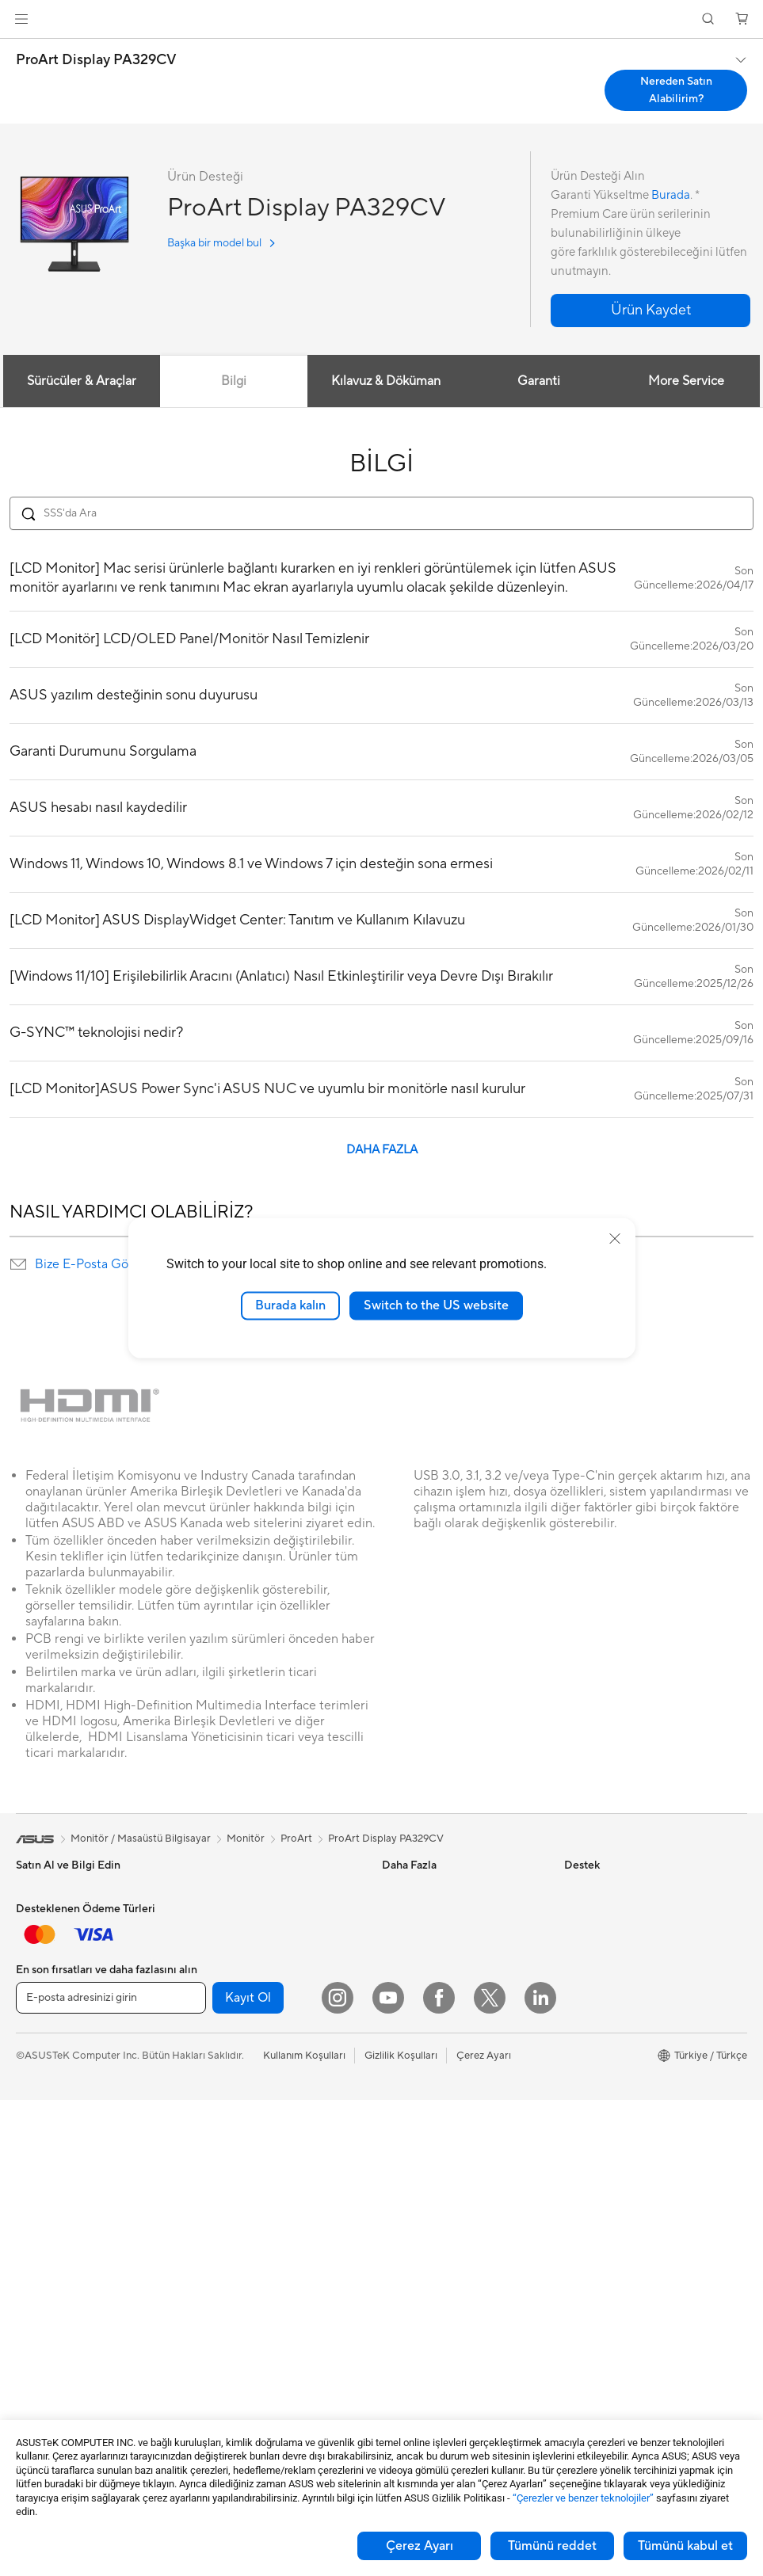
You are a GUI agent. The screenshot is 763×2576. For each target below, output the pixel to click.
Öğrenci (35, 2057)
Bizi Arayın (406, 2222)
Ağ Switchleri (227, 2140)
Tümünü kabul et (685, 2546)
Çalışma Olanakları (607, 2198)
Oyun (28, 2009)
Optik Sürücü (227, 1936)
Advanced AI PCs (423, 2008)
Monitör (35, 2129)
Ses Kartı (217, 1984)
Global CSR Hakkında (615, 1984)
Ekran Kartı (42, 2344)
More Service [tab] (688, 381)
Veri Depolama (230, 1913)
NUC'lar (35, 2248)
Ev (22, 1962)
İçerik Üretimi (47, 2033)
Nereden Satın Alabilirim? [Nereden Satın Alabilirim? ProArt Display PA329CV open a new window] (676, 90)
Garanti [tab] (538, 381)
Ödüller (581, 1936)
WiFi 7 (210, 2032)
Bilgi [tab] (233, 381)
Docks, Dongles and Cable (257, 2331)
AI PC (395, 1984)
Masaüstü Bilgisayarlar (68, 2224)
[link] (381, 19)
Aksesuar (37, 2081)
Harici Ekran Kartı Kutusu (254, 1960)
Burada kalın (290, 1305)
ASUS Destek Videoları (436, 2294)
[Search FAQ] (381, 513)
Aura (393, 2079)
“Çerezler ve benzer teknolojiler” (583, 2498)
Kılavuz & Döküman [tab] (386, 381)
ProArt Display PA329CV (96, 60)
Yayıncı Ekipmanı (234, 2307)
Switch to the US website (436, 1305)
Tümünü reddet (552, 2546)
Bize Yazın (405, 2199)
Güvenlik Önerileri (423, 2246)
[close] (614, 1239)
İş (20, 1986)
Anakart (34, 2320)
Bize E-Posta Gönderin (100, 1264)
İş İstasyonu (43, 2176)
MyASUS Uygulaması (432, 2270)
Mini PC (34, 2271)
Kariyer (581, 2222)
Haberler (584, 1913)
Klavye (211, 2236)
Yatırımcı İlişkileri (603, 1960)
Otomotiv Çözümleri (430, 1936)
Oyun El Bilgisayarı (59, 1913)
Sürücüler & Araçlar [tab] (80, 381)
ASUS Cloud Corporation (624, 2103)
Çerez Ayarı (419, 2546)
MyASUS (403, 2317)
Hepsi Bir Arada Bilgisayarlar (83, 2200)
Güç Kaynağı (225, 1889)
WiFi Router (224, 2080)
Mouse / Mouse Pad (242, 2260)
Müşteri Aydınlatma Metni (624, 2150)
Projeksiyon (43, 2153)
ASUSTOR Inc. (598, 2079)
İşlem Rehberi (596, 2174)
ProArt (296, 1838)
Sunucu (213, 2188)
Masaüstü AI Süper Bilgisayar (264, 2164)
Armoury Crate (417, 2055)
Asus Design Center (428, 1889)
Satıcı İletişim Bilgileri (431, 2341)
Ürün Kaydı (408, 2175)
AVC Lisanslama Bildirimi (439, 2031)
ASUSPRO (407, 1913)
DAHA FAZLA (382, 1149)
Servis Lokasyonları (427, 2151)
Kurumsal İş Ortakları (613, 2031)
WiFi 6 (210, 2056)
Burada (670, 195)
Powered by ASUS (607, 2055)
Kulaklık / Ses (227, 2283)
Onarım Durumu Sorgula (438, 2127)
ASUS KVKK (593, 2127)
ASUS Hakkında (601, 1889)
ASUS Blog (408, 1960)
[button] (21, 19)
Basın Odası (592, 2008)
